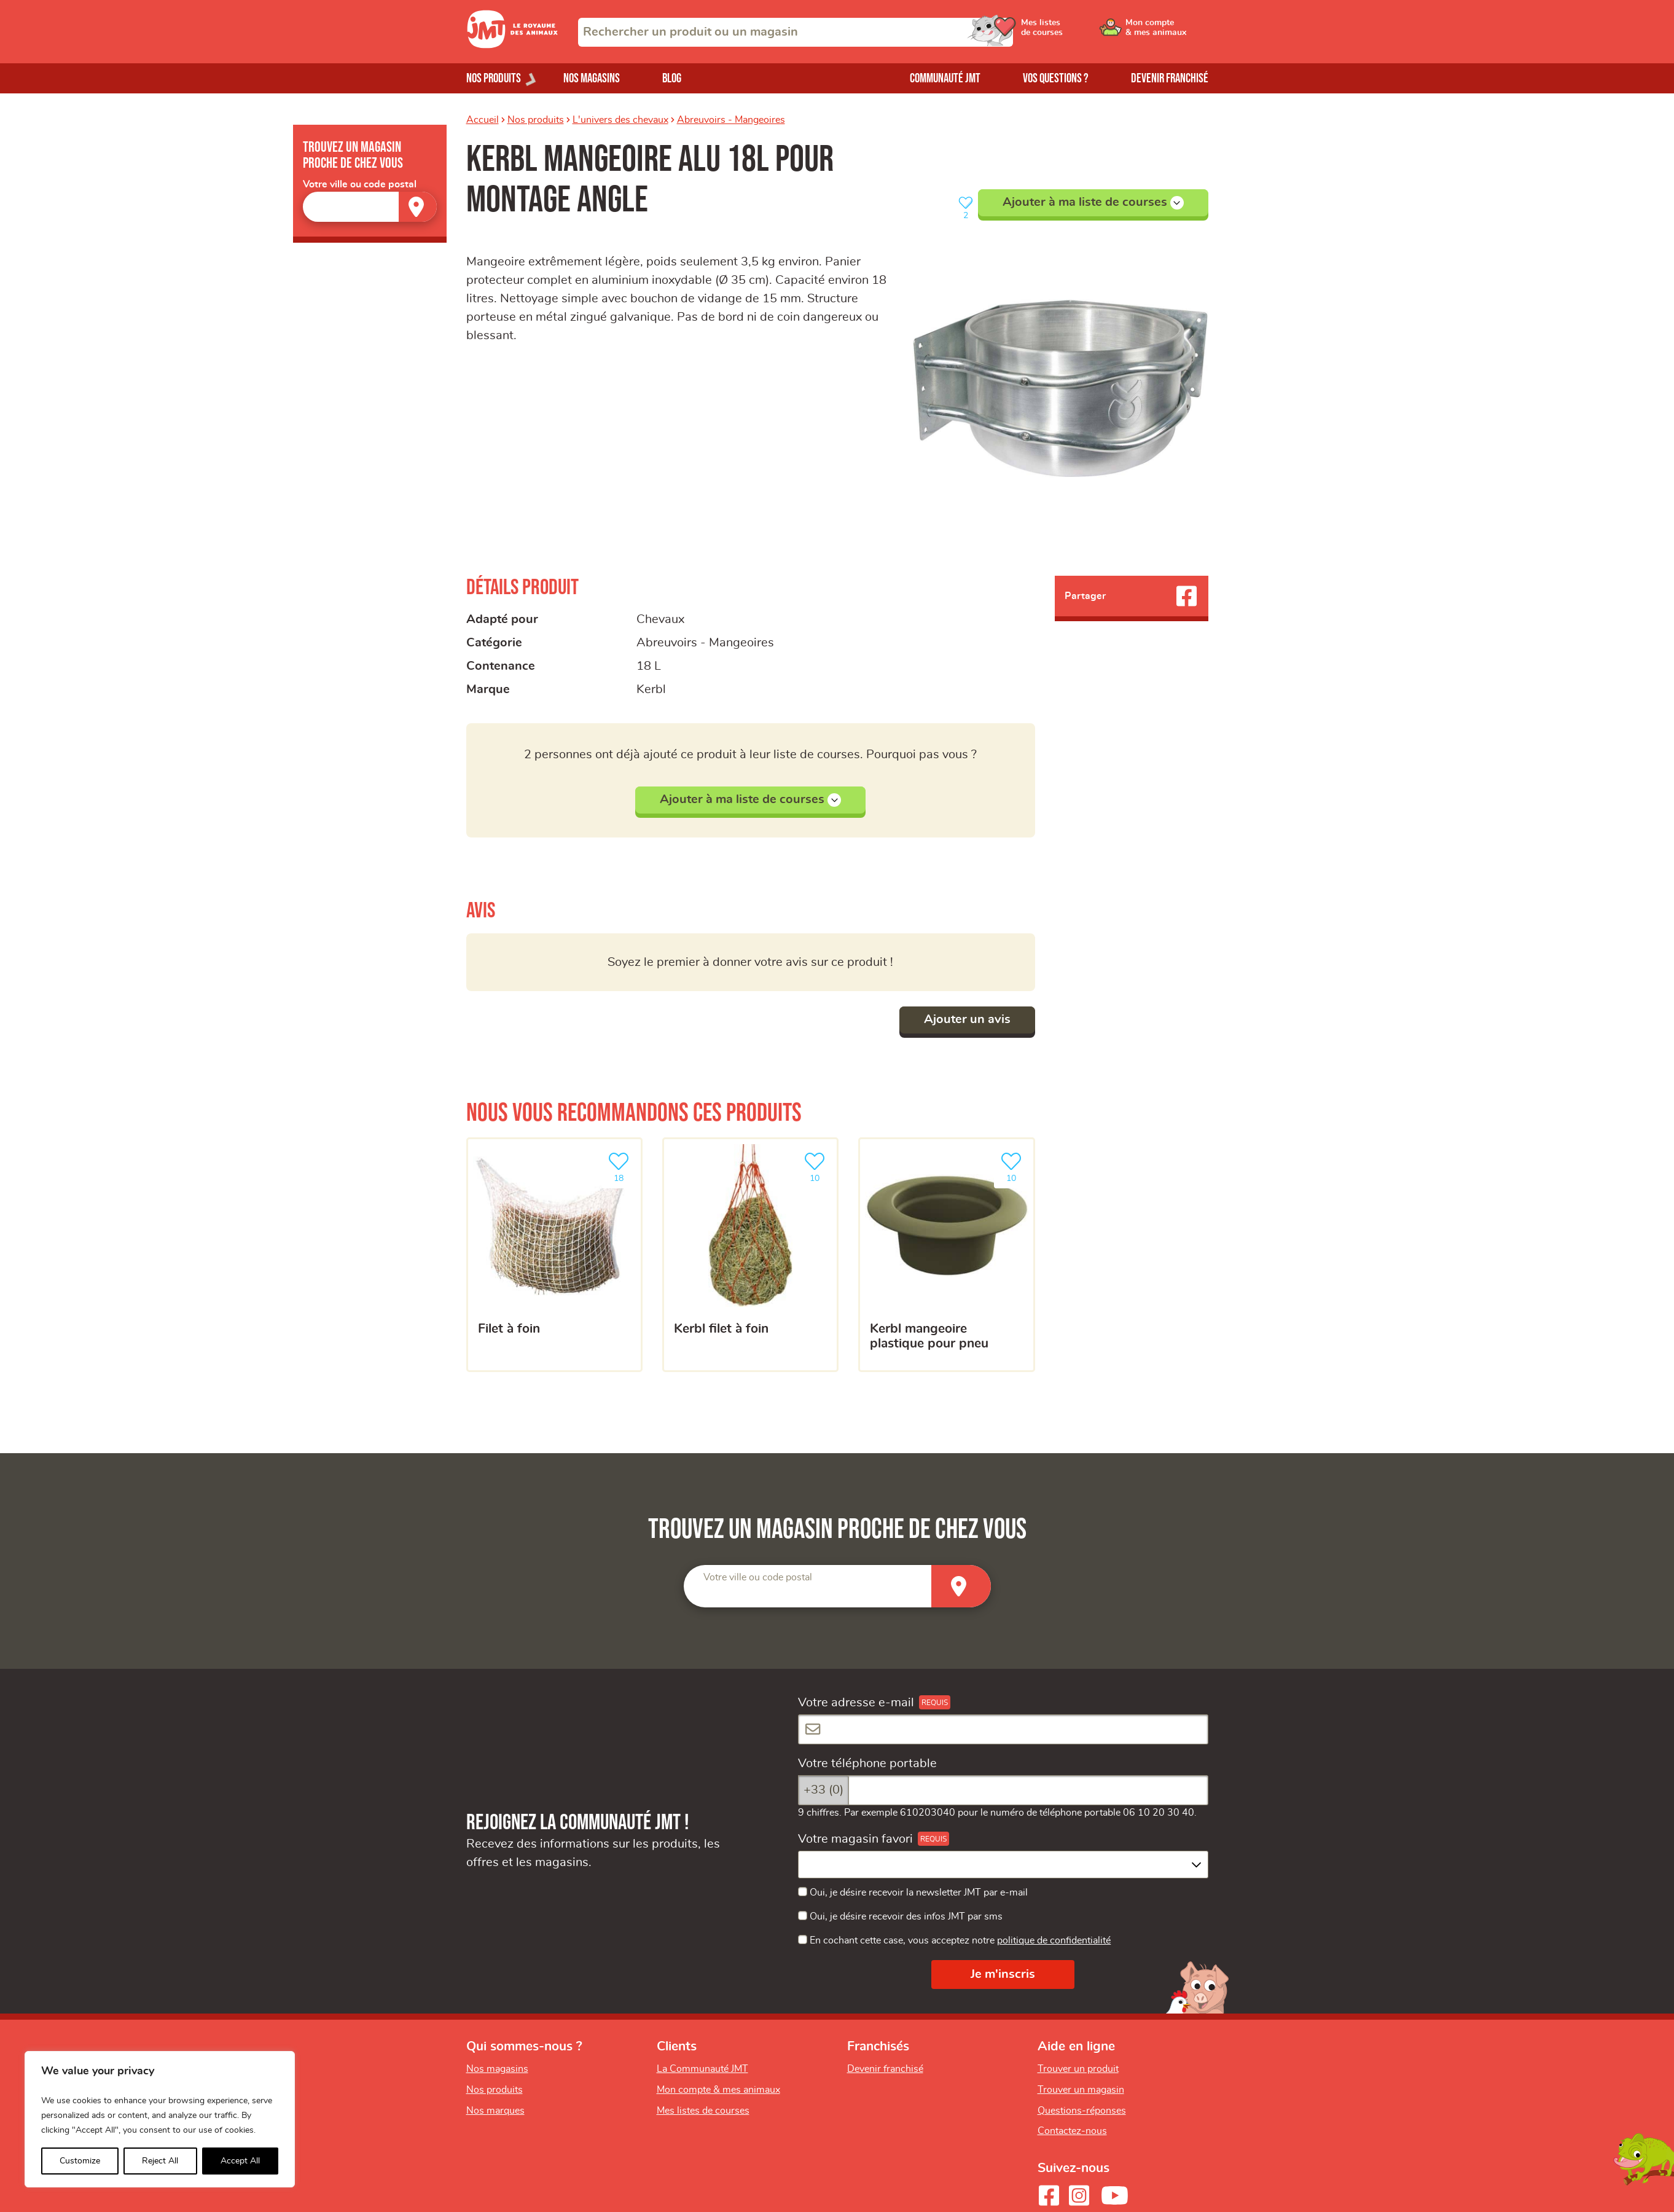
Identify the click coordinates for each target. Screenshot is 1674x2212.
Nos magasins (591, 78)
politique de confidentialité (1054, 1940)
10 (817, 1166)
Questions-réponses (1082, 2111)
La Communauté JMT (702, 2069)
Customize (80, 2161)
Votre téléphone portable (867, 1763)
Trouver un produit (1078, 2069)
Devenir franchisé (1169, 78)
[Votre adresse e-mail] (1003, 1729)
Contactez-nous (1072, 2131)
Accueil (482, 120)
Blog (671, 78)
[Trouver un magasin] (418, 207)
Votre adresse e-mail (856, 1702)
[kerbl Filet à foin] (750, 1254)
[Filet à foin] (554, 1254)
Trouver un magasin (1081, 2090)
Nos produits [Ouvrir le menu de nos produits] (493, 78)
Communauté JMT (945, 78)
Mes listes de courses (703, 2111)
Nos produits (535, 120)
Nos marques (495, 2111)
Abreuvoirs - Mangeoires (731, 120)
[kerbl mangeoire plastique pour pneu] (946, 1254)
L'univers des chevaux (620, 120)
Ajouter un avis (967, 1019)
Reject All (160, 2161)
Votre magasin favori (855, 1839)
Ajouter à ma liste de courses (1093, 203)
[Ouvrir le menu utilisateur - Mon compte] (1167, 32)
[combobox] (795, 32)
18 (621, 1166)
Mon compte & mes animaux (718, 2090)
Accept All (240, 2161)
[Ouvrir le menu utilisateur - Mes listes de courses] (1074, 32)
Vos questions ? (1056, 78)
